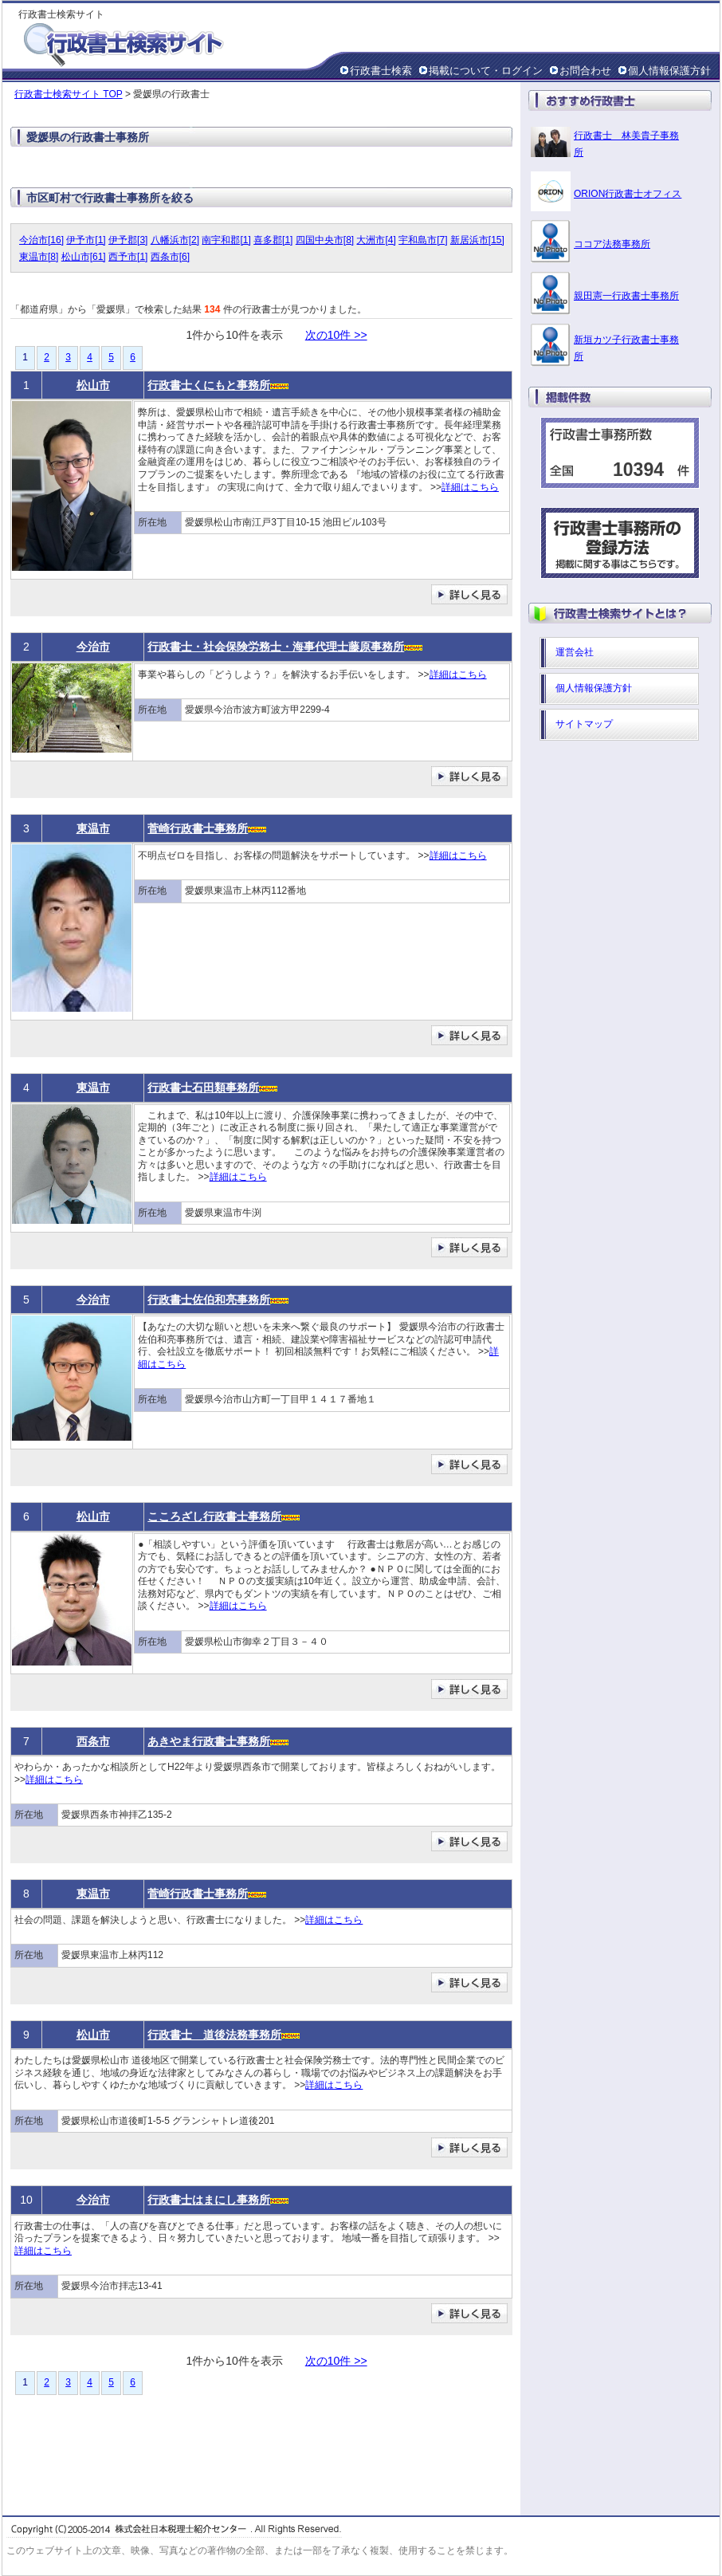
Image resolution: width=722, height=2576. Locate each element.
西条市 (93, 1741)
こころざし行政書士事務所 (214, 1516)
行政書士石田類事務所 (203, 1087)
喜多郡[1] (272, 240)
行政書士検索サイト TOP (68, 94)
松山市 (93, 385)
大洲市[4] (375, 240)
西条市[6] (170, 256)
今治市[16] (41, 240)
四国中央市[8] (325, 240)
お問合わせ (585, 71)
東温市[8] (38, 256)
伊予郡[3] (127, 240)
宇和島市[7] (422, 240)
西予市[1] (127, 256)
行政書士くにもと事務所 (208, 385)
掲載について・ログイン (486, 71)
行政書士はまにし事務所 (208, 2199)
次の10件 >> (336, 334)
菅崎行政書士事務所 (197, 828)
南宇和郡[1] (226, 240)
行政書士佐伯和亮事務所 (208, 1299)
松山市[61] (83, 256)
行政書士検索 (381, 71)
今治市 (93, 646)
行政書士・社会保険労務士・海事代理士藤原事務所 (275, 646)
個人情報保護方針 (669, 71)
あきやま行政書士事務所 (208, 1741)
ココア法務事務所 (612, 244)
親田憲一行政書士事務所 (626, 295)
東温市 (93, 828)
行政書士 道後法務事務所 (214, 2034)
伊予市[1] (85, 240)
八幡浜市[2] (175, 240)
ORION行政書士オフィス (627, 193)
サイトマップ (584, 724)
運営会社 (574, 652)
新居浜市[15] (477, 240)
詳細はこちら (470, 487)
